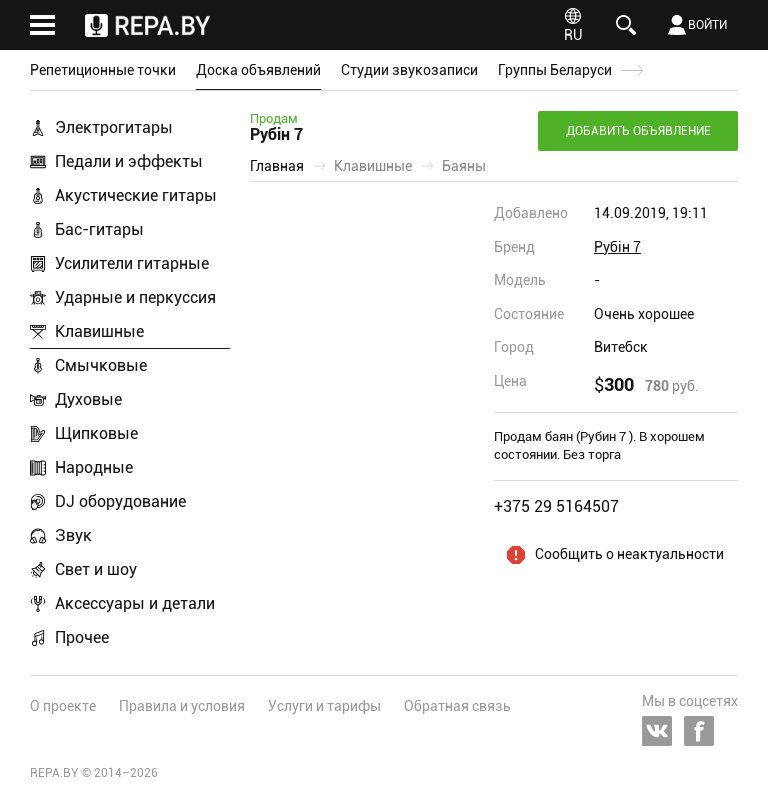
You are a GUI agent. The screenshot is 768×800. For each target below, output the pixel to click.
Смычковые (101, 365)
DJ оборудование (120, 501)
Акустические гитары (136, 195)
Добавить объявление (638, 131)
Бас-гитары (99, 229)
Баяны (464, 166)
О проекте (63, 706)
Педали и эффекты (129, 161)
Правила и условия (182, 706)
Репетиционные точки (103, 70)
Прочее (82, 637)
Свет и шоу (96, 569)
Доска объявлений (258, 70)
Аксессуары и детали (135, 603)
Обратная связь (457, 706)
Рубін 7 (617, 247)
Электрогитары (114, 127)
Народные (94, 467)
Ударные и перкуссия (135, 297)
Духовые (88, 399)
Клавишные (99, 331)
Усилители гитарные (132, 263)
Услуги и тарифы (324, 706)
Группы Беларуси (555, 70)
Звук (73, 535)
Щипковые (96, 433)
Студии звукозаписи (409, 70)
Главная (277, 166)
